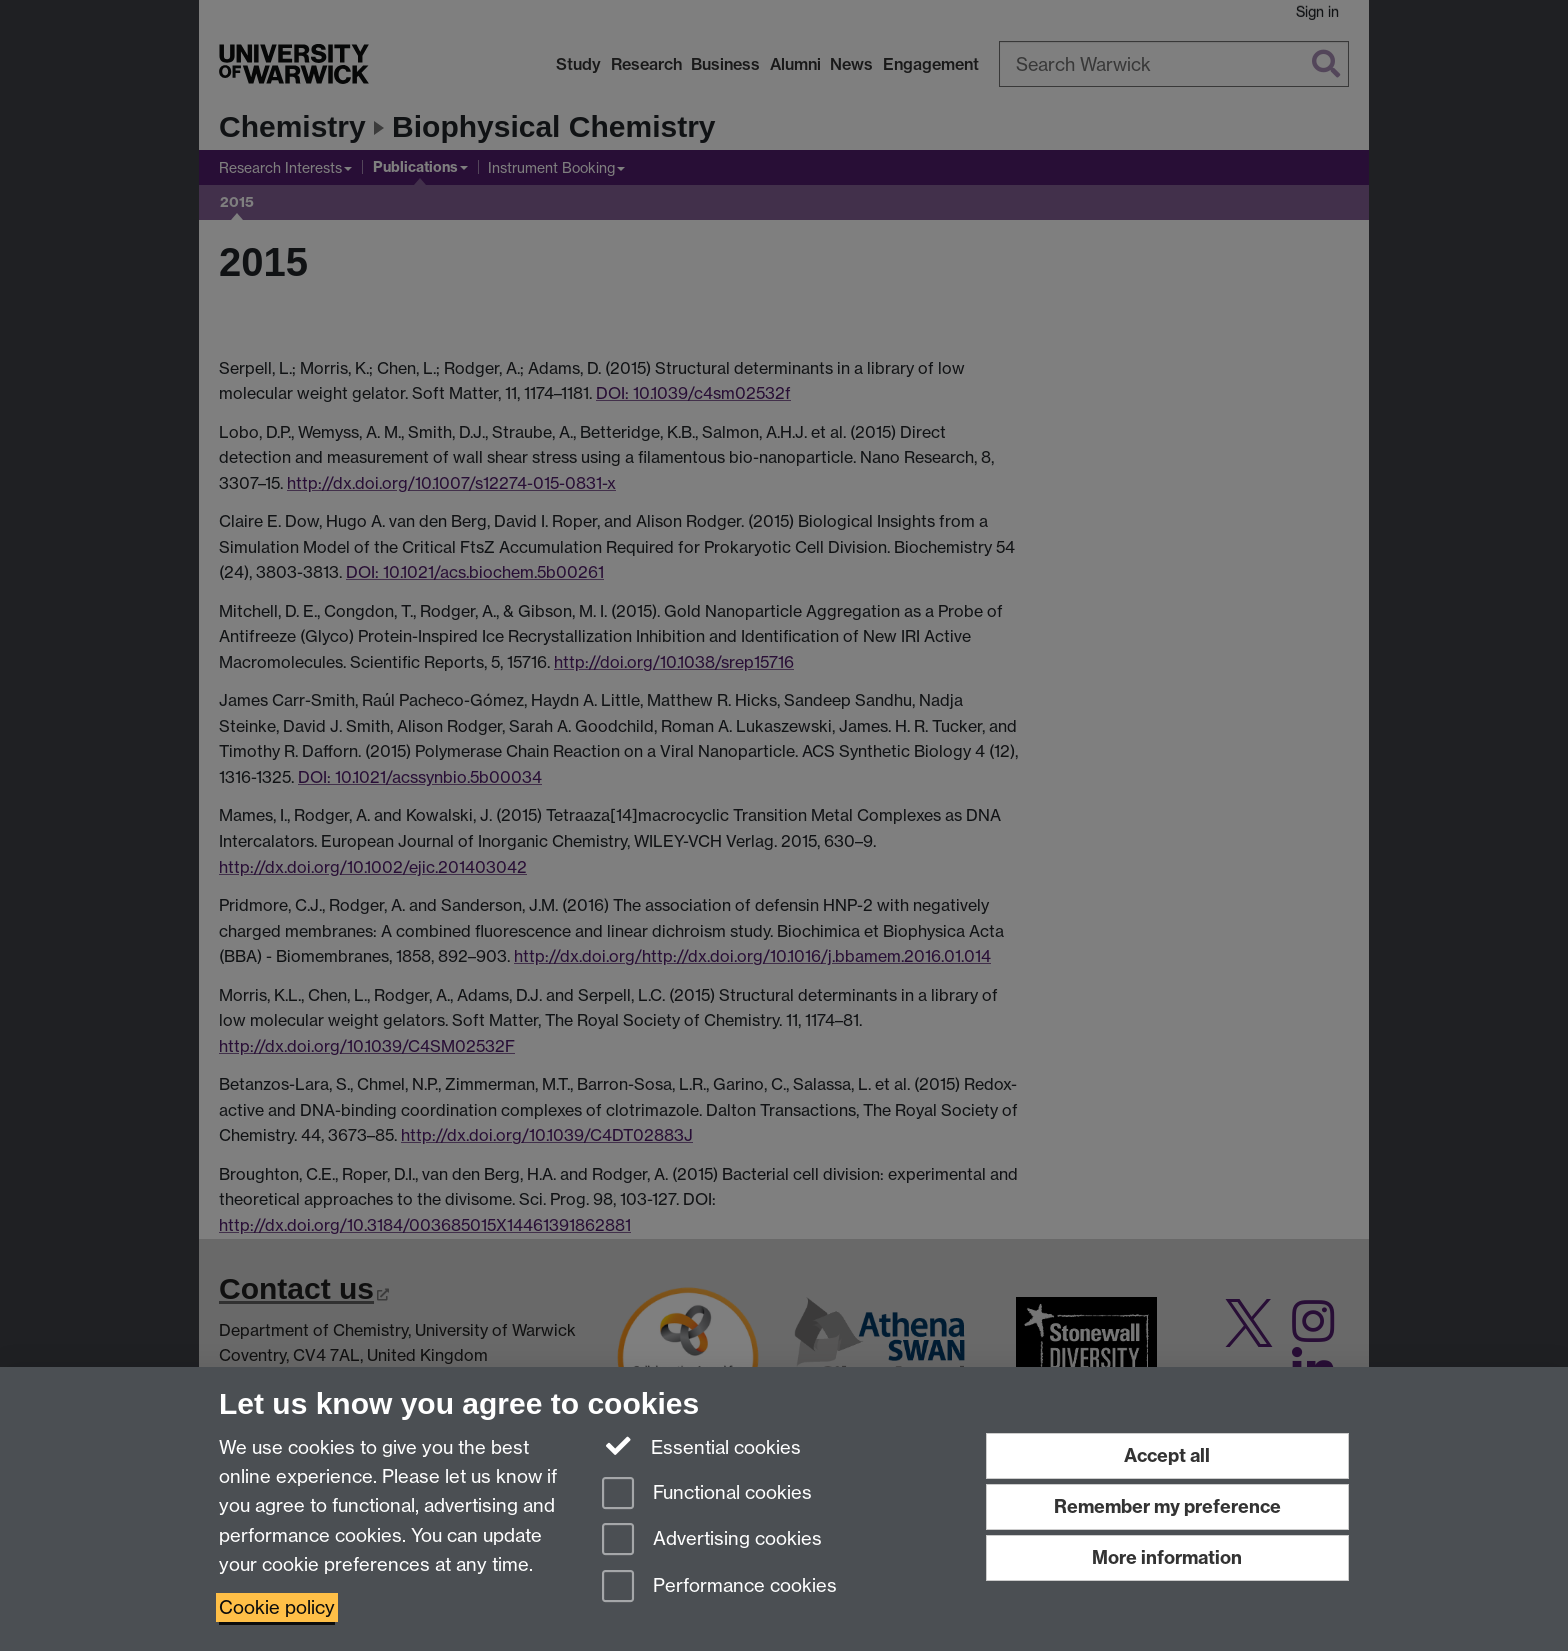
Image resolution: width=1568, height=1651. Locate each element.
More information (1167, 1557)
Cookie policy (277, 1607)
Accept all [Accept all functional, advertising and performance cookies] (1167, 1455)
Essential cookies (701, 1446)
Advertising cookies (712, 1540)
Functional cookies (707, 1494)
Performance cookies (719, 1587)
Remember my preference (1167, 1506)
